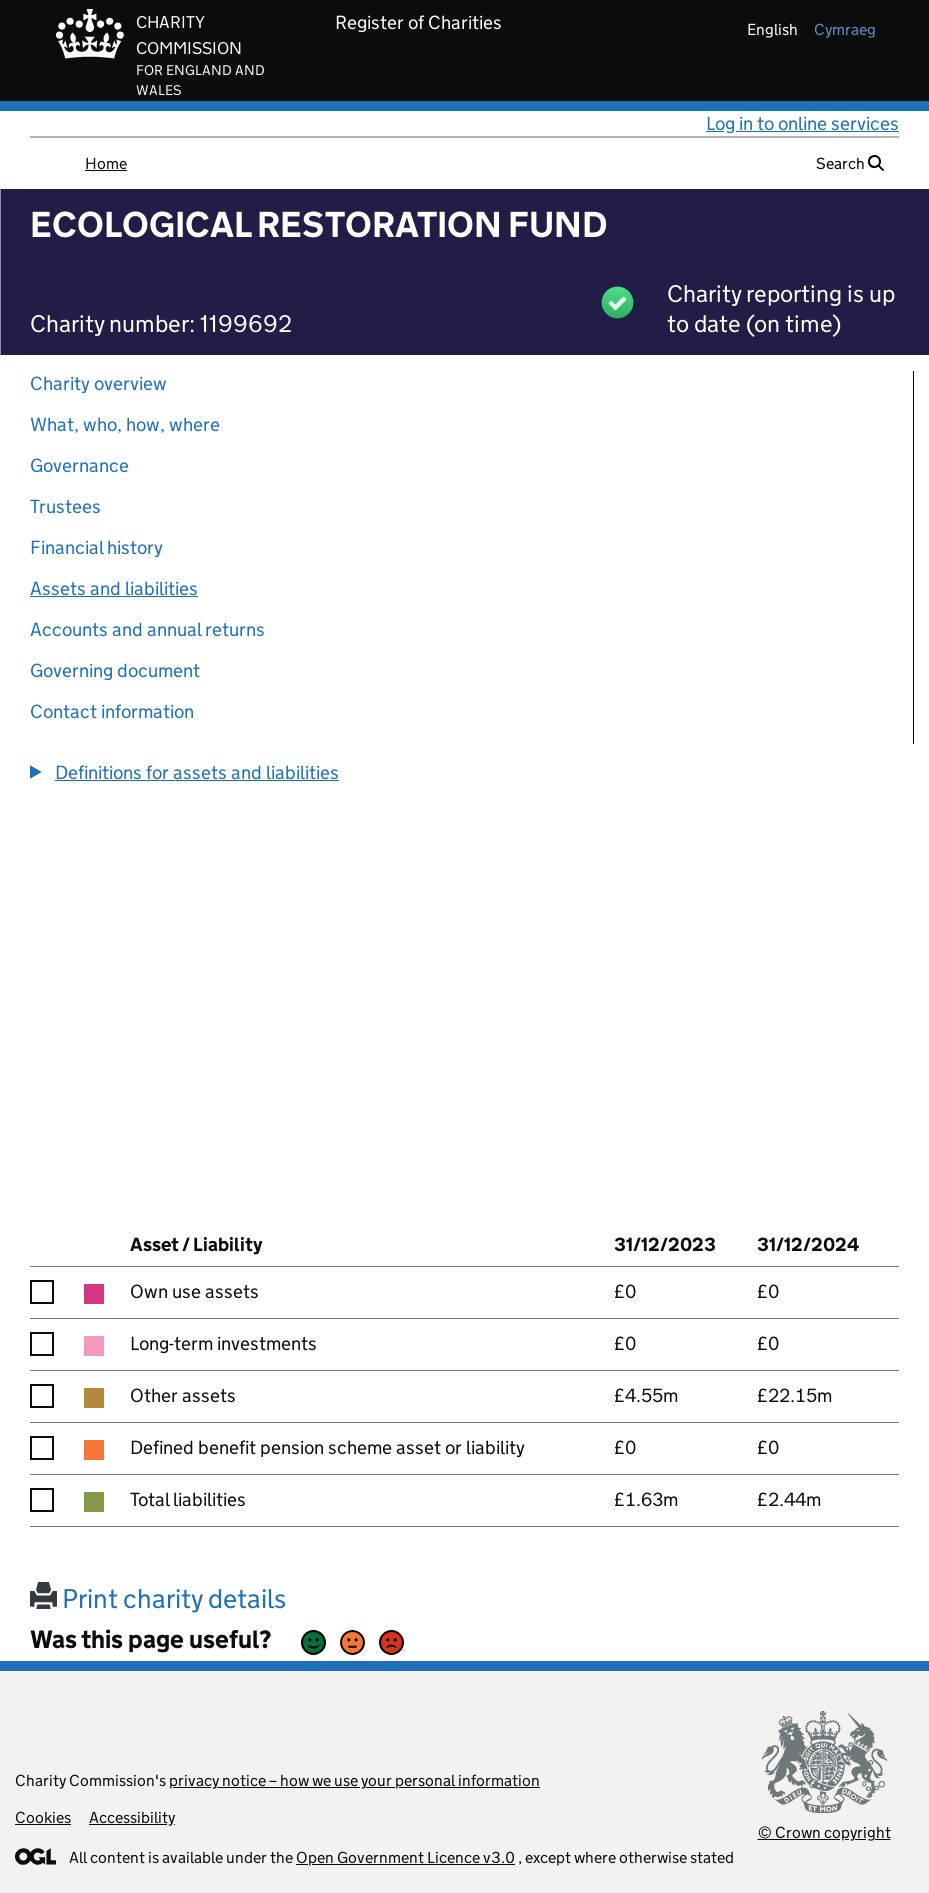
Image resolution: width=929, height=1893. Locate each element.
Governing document (115, 670)
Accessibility (132, 1817)
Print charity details (158, 1598)
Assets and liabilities (114, 588)
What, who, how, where (125, 424)
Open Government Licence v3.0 (405, 1857)
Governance (79, 465)
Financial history (96, 547)
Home (106, 163)
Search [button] (850, 163)
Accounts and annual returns (147, 629)
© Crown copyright (824, 1832)
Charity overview (98, 383)
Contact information (112, 711)
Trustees (65, 506)
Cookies (43, 1817)
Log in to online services (802, 123)
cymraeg (845, 29)
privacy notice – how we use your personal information (354, 1780)
